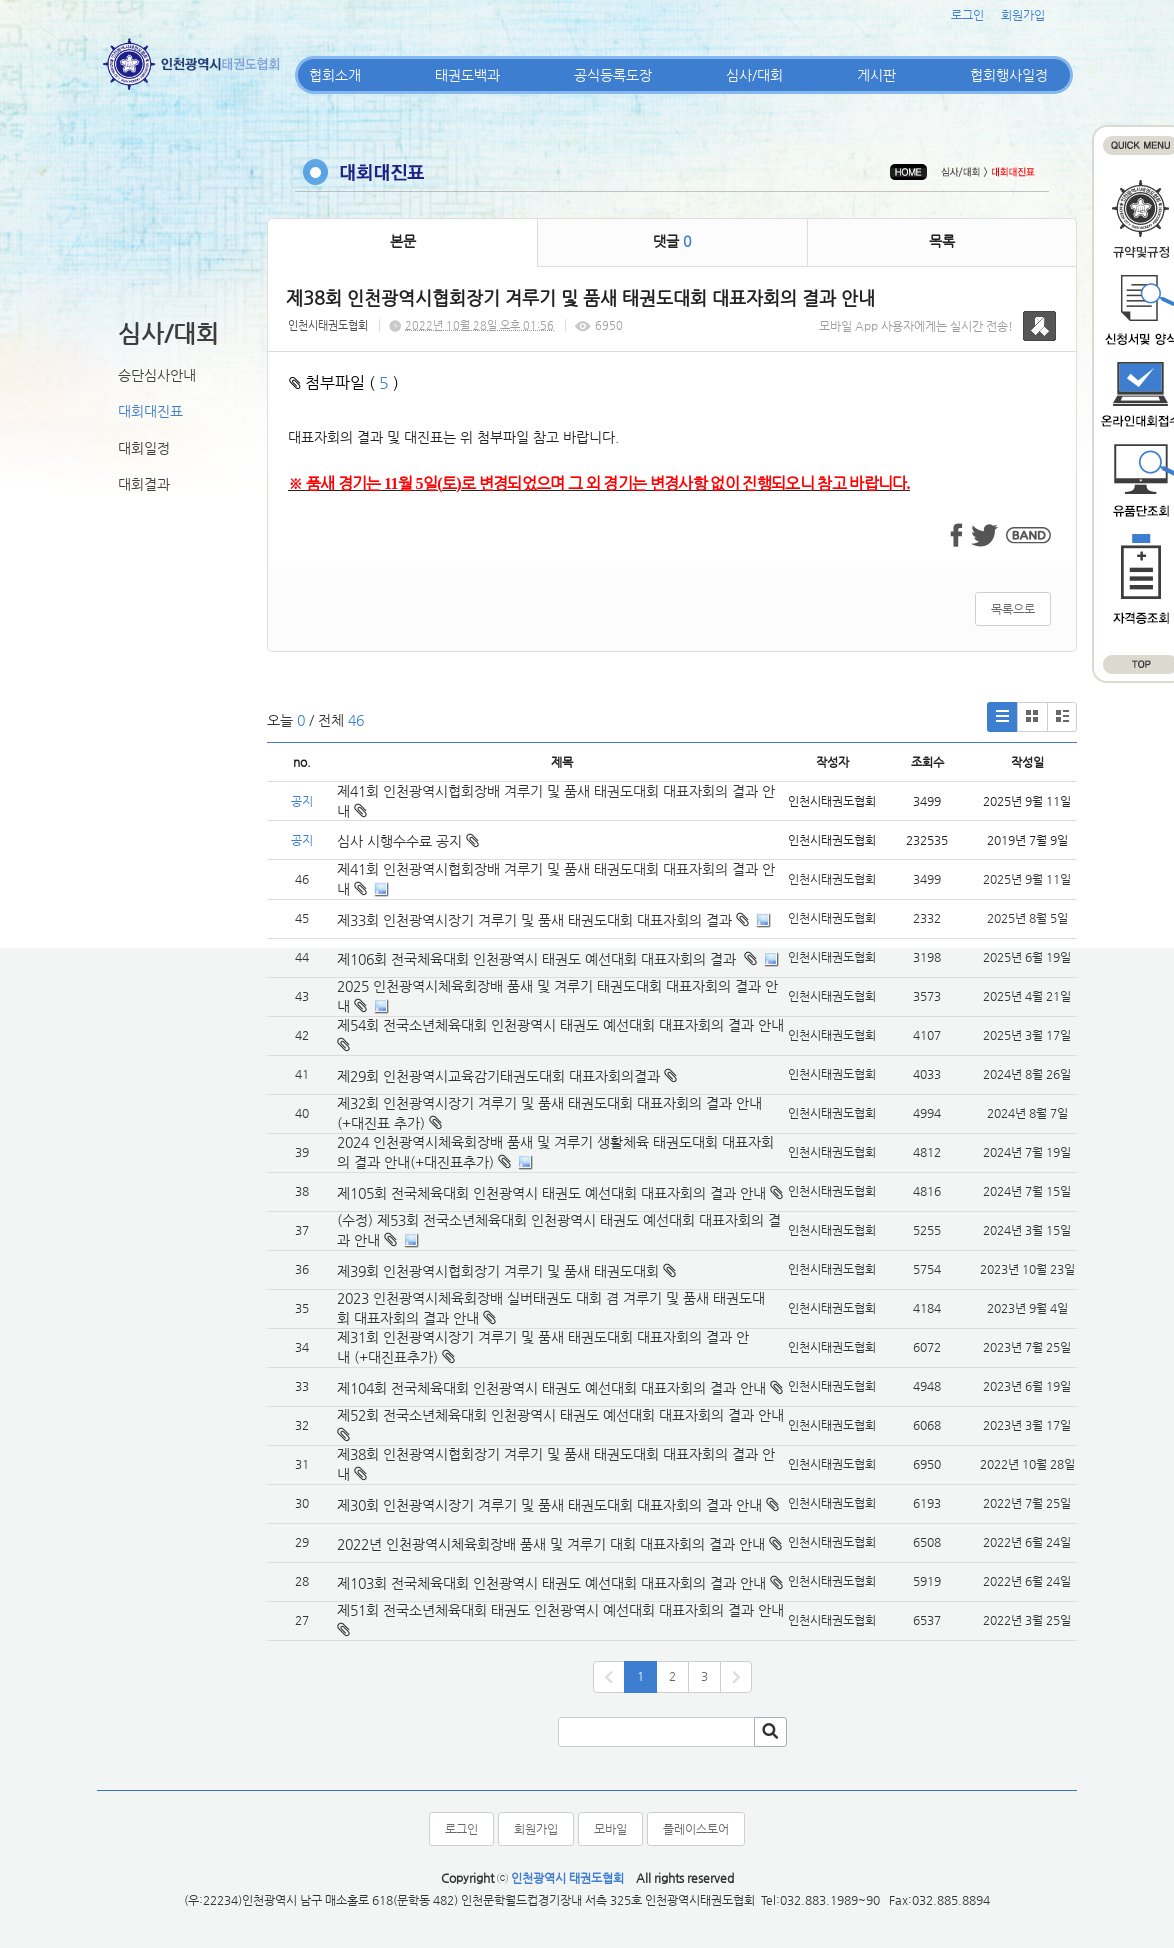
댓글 (672, 241)
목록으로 (1013, 609)
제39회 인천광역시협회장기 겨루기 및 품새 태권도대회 (498, 1271)
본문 (403, 241)
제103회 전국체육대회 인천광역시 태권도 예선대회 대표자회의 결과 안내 (551, 1583)
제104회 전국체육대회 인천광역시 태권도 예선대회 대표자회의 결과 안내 (551, 1388)
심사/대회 (754, 75)
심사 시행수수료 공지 (408, 841)
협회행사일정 (1009, 75)
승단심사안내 (157, 375)
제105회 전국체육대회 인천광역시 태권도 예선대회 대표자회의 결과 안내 (551, 1193)
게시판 (876, 75)
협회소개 (335, 75)
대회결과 (144, 484)
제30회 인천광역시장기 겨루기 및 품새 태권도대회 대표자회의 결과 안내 (549, 1505)
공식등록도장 (613, 75)
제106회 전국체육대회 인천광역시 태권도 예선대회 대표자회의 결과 (538, 959)
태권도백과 (467, 75)
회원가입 (1023, 15)
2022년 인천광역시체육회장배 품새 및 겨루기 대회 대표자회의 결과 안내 (551, 1544)
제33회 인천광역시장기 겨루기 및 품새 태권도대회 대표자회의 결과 (534, 920)
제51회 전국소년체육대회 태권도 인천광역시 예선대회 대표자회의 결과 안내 (560, 1610)
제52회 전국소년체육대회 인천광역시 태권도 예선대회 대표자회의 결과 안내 (560, 1415)
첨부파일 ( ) (344, 382)
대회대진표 (150, 411)
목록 (942, 241)
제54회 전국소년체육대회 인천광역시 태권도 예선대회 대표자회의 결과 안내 (560, 1025)
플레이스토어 (696, 1829)
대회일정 (144, 448)
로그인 (967, 15)
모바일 (610, 1829)
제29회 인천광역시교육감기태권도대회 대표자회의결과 (498, 1076)
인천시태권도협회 (328, 325)
